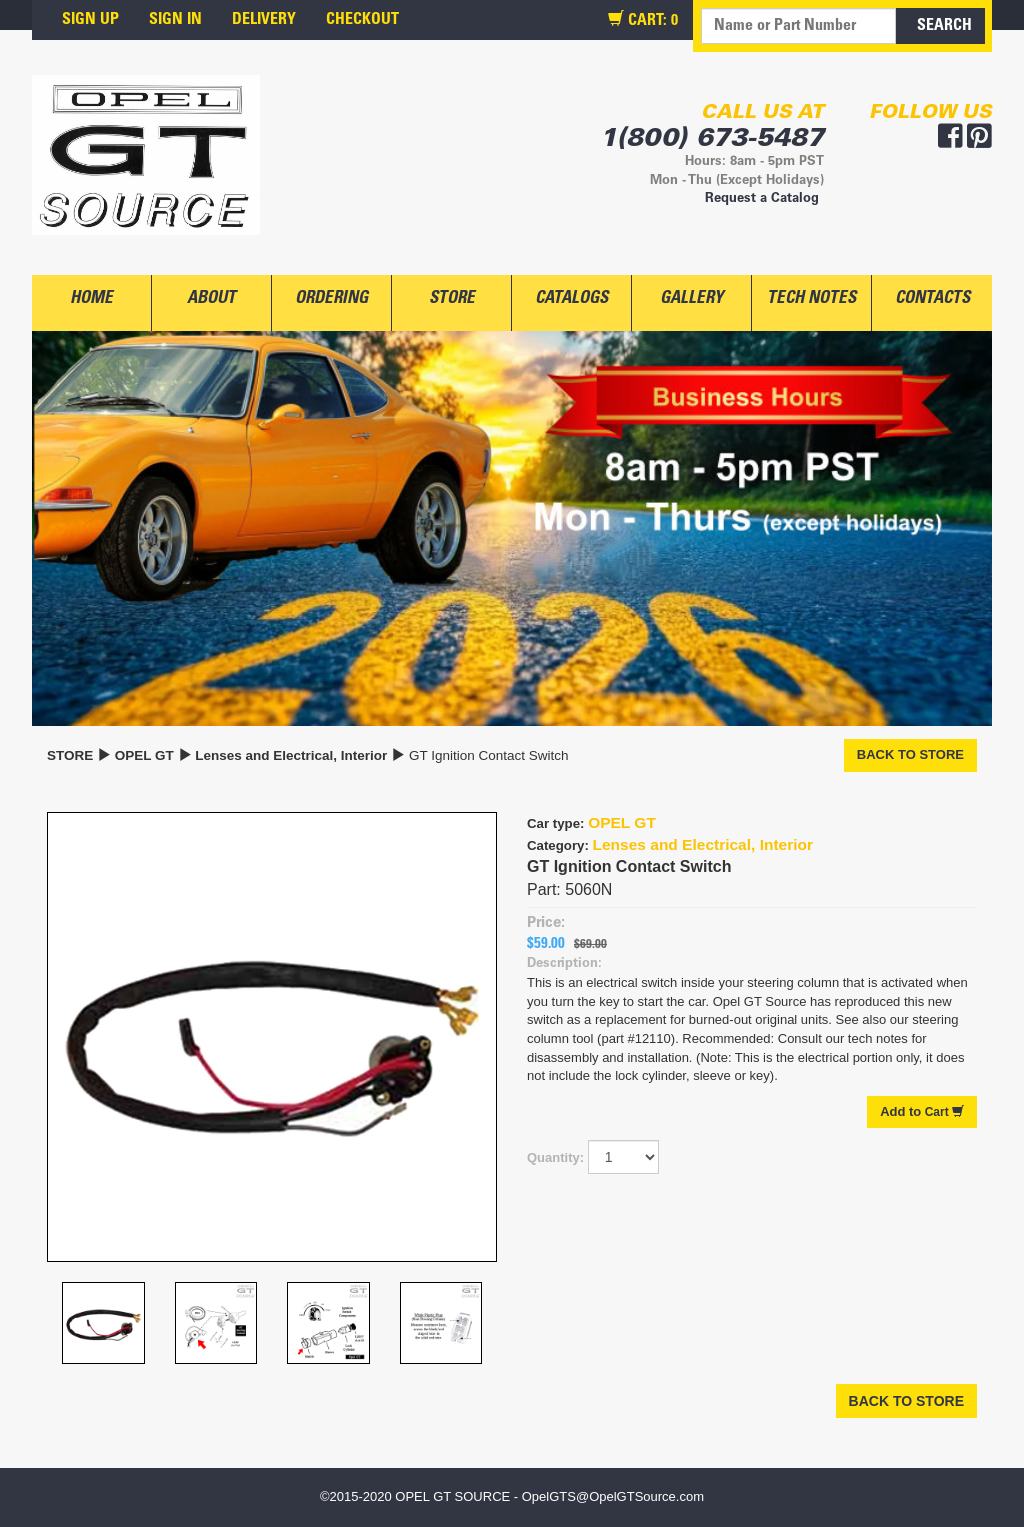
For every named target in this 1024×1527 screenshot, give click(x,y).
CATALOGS (571, 299)
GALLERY (691, 299)
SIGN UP (90, 20)
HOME (91, 299)
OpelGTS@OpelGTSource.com (613, 1496)
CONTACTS (932, 299)
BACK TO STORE (910, 754)
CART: (643, 20)
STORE (452, 299)
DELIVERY (264, 20)
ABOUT (211, 299)
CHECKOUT (362, 20)
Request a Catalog (762, 199)
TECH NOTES (811, 299)
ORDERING (331, 299)
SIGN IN (175, 20)
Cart (922, 1111)
